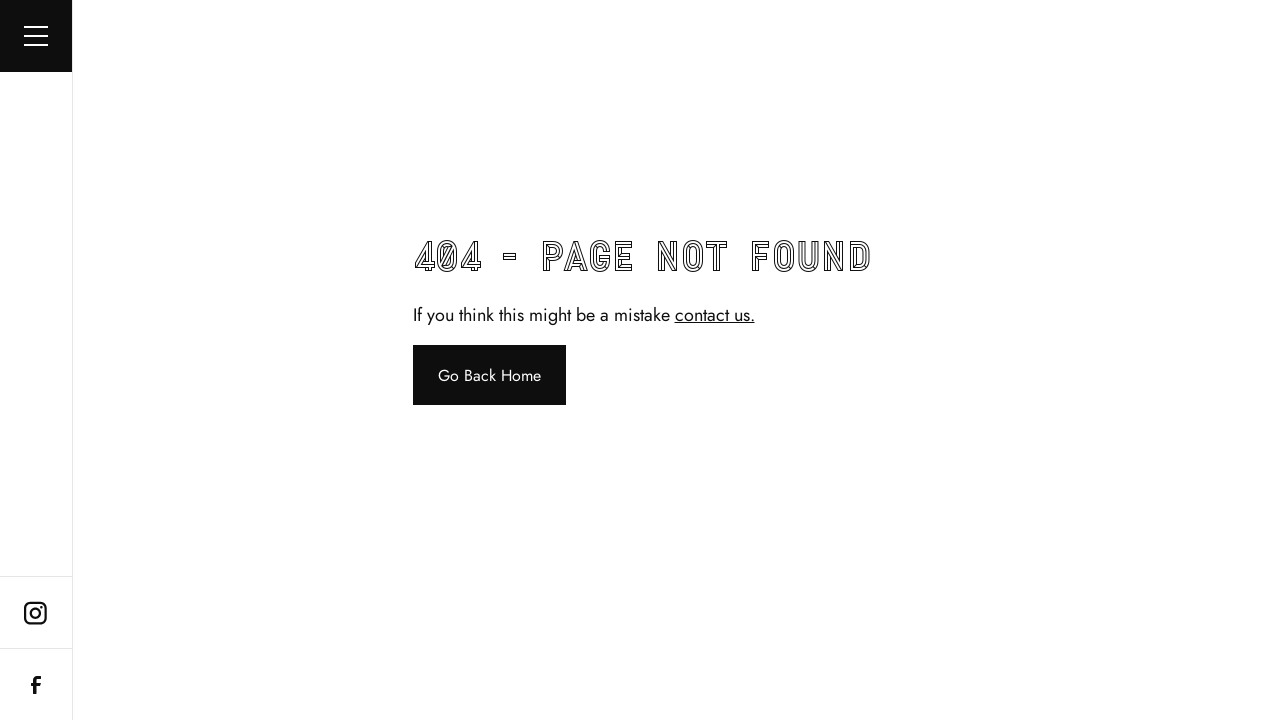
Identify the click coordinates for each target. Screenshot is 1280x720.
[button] (36, 36)
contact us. (715, 315)
